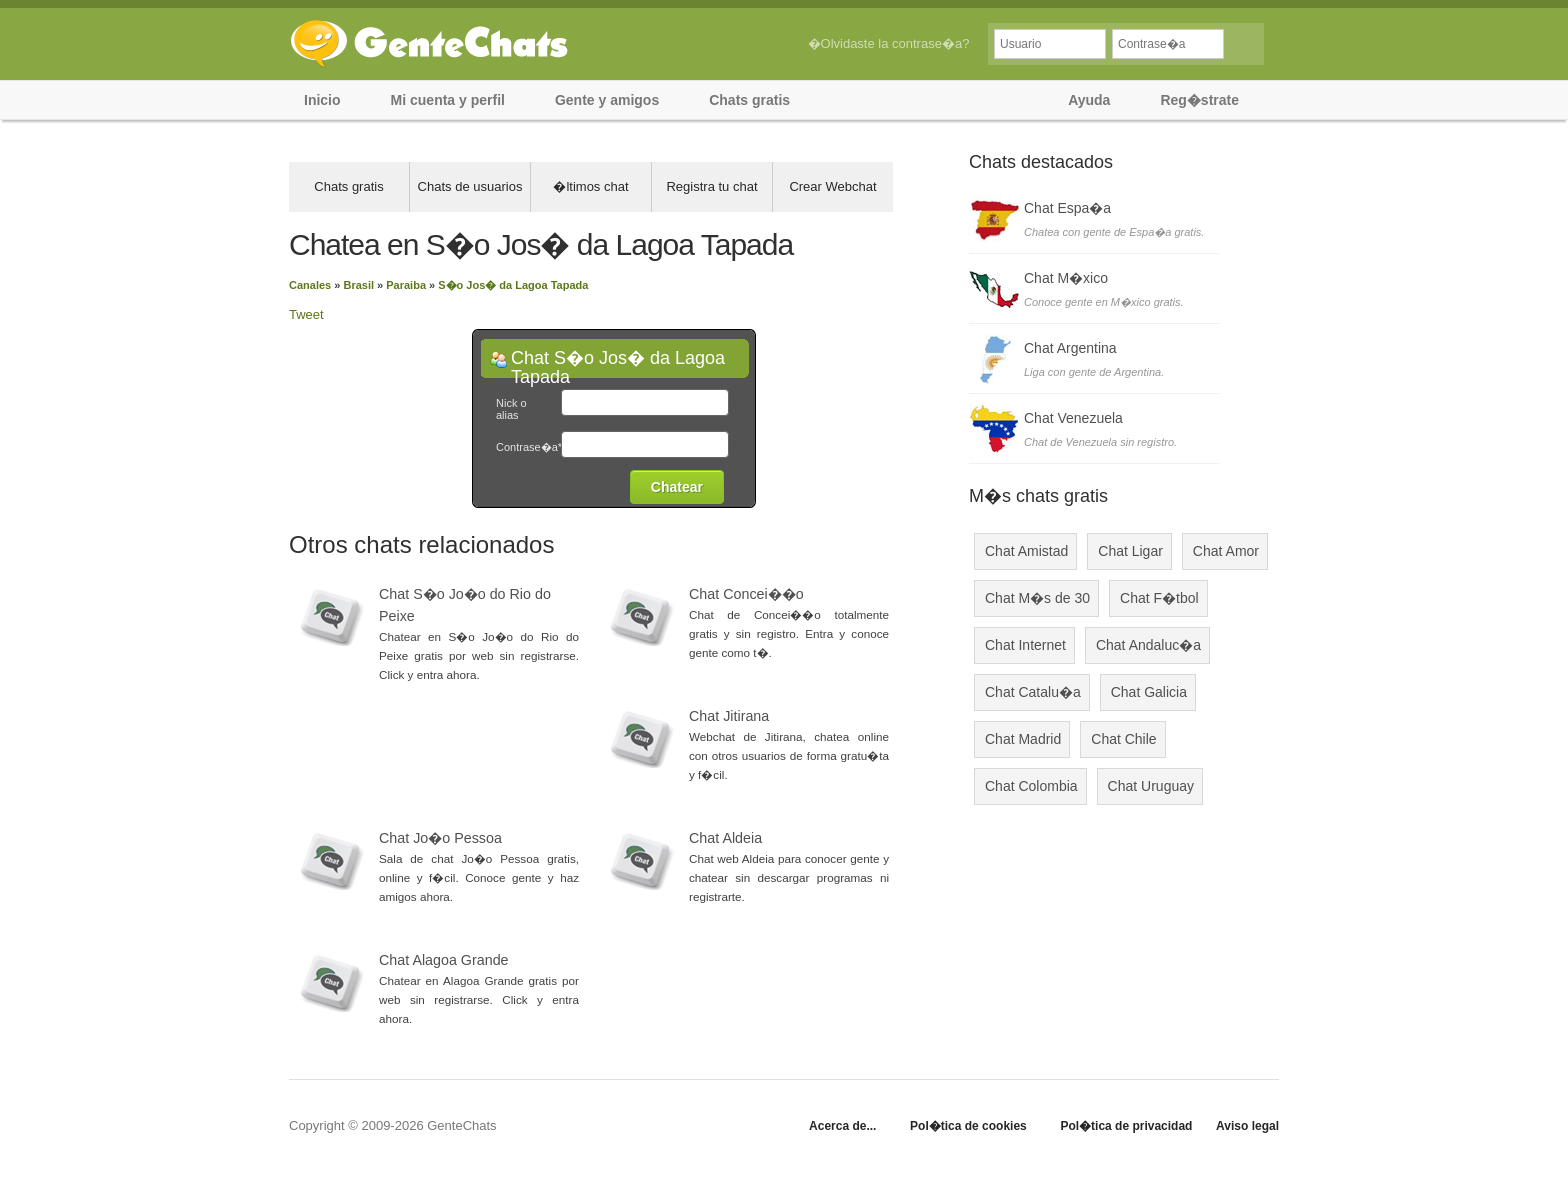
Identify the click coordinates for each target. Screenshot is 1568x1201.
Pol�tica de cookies (968, 1126)
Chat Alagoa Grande (444, 960)
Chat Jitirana (729, 716)
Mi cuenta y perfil (448, 100)
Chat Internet (1025, 645)
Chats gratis (749, 100)
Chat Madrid (1023, 739)
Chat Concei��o (746, 594)
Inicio (322, 100)
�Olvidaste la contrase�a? (889, 43)
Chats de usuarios (470, 186)
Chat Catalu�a (1033, 692)
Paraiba (406, 285)
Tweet (306, 314)
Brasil (358, 285)
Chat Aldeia (725, 838)
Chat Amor (1226, 551)
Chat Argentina (1070, 348)
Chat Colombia (1031, 786)
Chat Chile (1123, 739)
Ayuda (1089, 100)
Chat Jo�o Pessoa (440, 838)
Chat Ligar (1130, 551)
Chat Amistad (1026, 551)
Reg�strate (1199, 100)
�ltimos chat (590, 186)
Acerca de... (842, 1126)
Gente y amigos (607, 100)
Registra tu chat (711, 186)
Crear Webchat (832, 186)
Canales (310, 285)
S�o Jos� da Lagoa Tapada (513, 285)
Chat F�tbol (1159, 598)
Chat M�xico (1066, 278)
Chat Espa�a (1067, 208)
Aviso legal (1247, 1126)
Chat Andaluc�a (1148, 645)
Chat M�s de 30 (1037, 598)
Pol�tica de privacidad (1126, 1126)
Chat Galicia (1149, 692)
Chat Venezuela (1073, 418)
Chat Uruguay (1151, 786)
